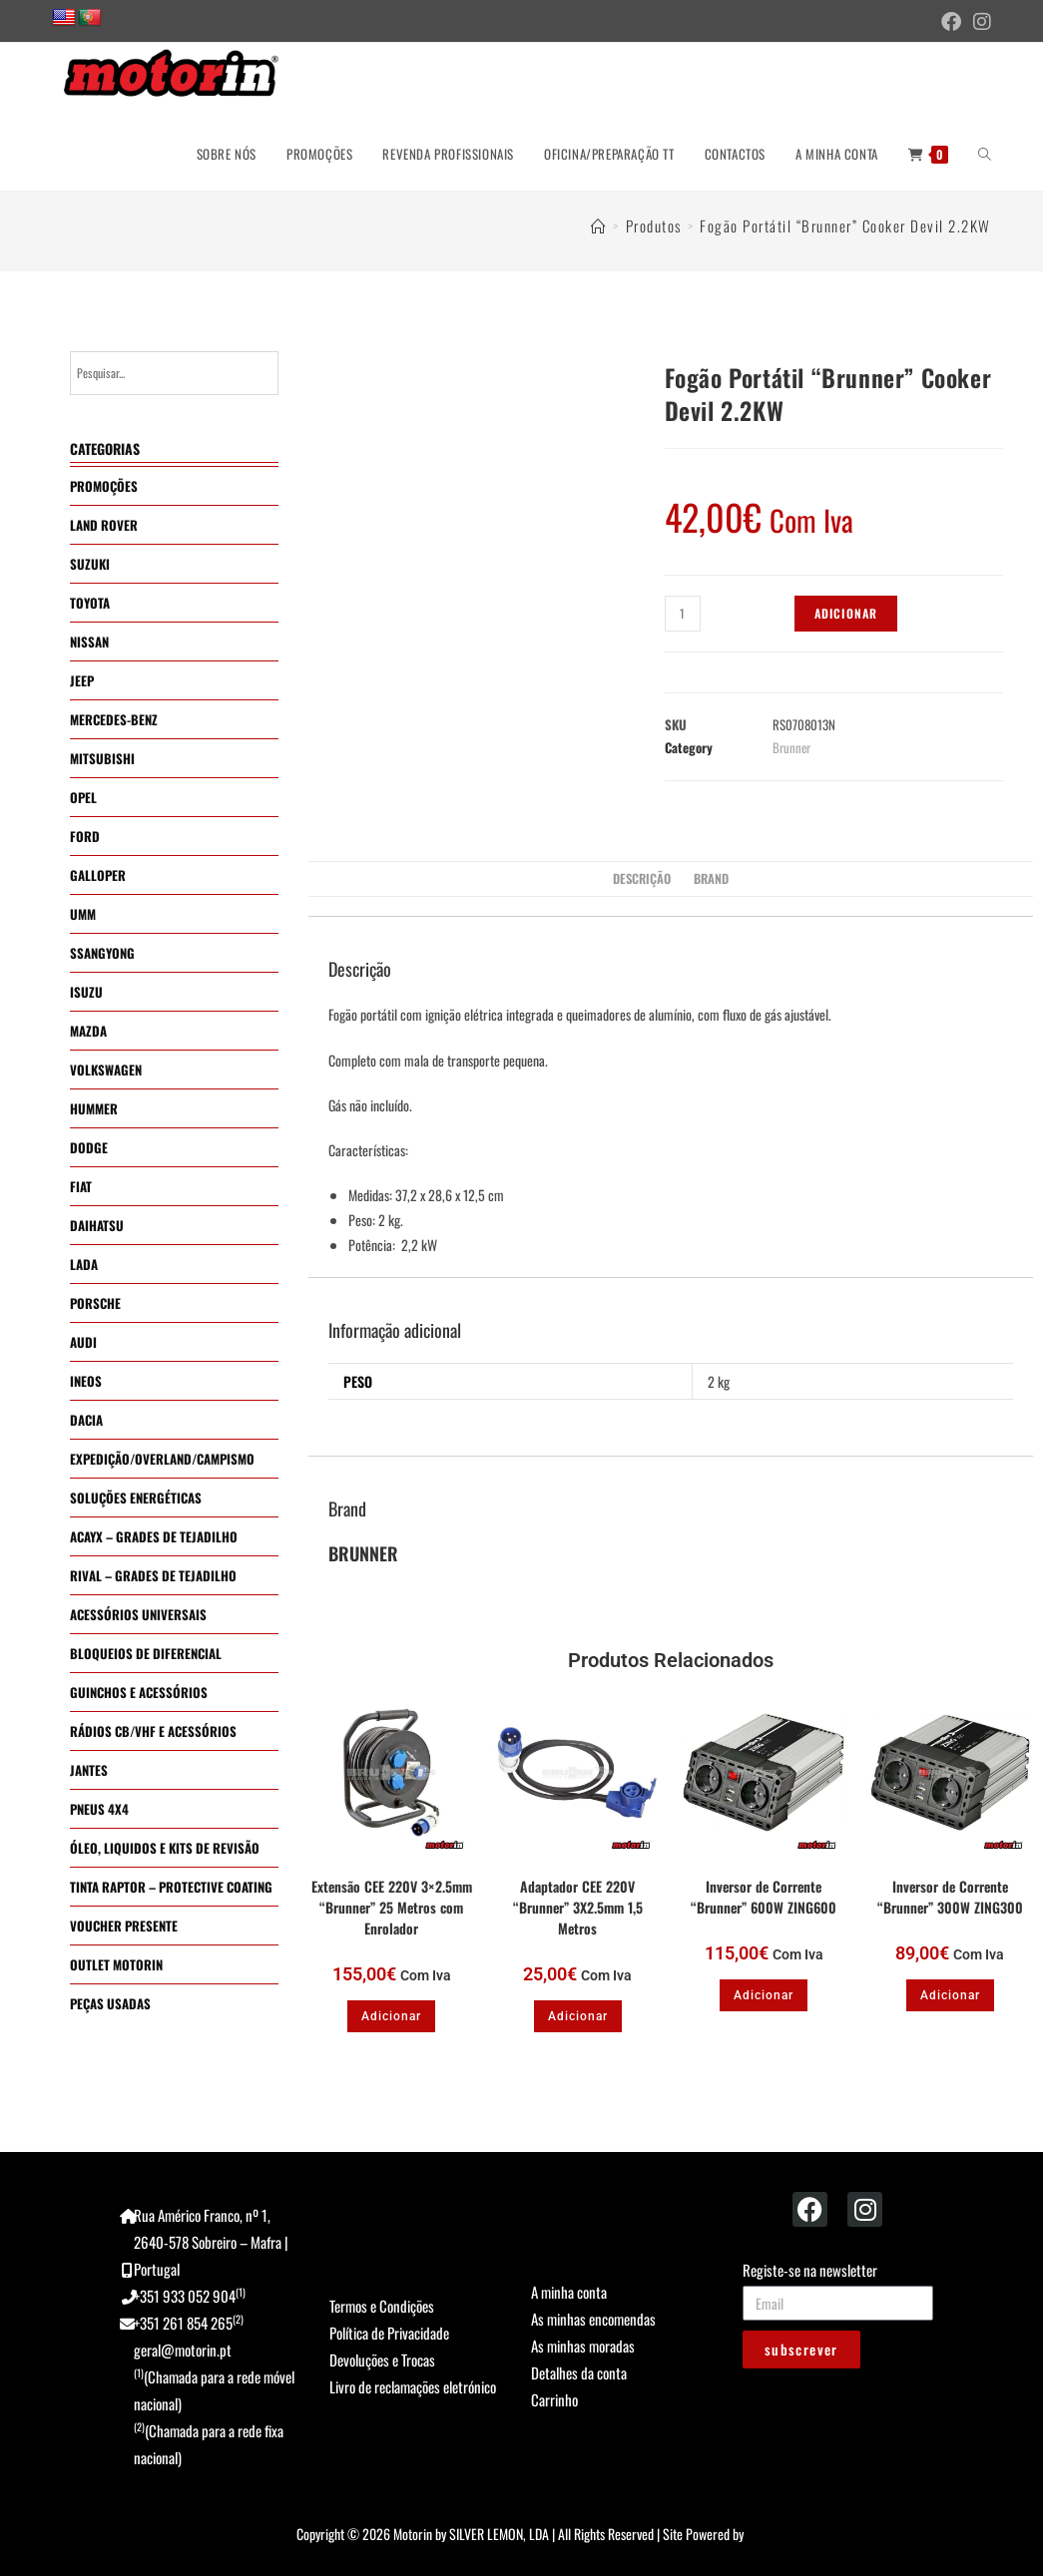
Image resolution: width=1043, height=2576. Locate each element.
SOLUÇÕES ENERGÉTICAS (136, 1497)
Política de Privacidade (389, 2333)
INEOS (86, 1381)
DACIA (86, 1420)
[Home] (599, 225)
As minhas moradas (583, 2346)
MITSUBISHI (102, 758)
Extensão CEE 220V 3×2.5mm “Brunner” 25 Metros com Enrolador (391, 1907)
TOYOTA (90, 603)
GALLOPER (98, 875)
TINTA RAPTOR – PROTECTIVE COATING (171, 1887)
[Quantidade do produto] (683, 614)
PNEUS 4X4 (99, 1809)
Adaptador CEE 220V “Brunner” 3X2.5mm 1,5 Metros (578, 1907)
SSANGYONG (102, 953)
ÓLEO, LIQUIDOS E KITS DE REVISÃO (165, 1848)
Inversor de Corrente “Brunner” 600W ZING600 (763, 1897)
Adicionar (846, 613)
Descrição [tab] (642, 878)
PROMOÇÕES (104, 486)
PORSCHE (95, 1303)
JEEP (82, 680)
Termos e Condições (381, 2306)
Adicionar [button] (391, 2016)
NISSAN (89, 641)
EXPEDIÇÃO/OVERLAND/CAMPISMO (162, 1459)
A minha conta (569, 2292)
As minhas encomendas (593, 2319)
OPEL (83, 797)
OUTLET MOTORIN (116, 1964)
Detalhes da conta (579, 2372)
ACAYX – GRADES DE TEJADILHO (154, 1536)
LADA (84, 1264)
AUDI (83, 1342)
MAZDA (88, 1031)
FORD (85, 836)
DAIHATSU (97, 1225)
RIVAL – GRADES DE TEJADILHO (153, 1575)
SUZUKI (90, 564)
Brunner (791, 747)
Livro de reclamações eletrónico (412, 2386)
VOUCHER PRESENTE (124, 1925)
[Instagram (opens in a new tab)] (979, 22)
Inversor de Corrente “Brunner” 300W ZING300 (950, 1897)
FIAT (81, 1186)
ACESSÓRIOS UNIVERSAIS (138, 1614)
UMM (83, 914)
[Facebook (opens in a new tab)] (951, 22)
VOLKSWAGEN (106, 1069)
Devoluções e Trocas (382, 2359)
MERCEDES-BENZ (114, 719)
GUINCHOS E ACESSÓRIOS (139, 1692)
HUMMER (94, 1108)
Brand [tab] (711, 878)
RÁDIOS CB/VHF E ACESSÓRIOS (153, 1731)
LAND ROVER (104, 525)
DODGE (89, 1147)
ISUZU (86, 992)
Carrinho (554, 2399)
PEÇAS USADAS (110, 2003)
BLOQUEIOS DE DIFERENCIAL (146, 1653)
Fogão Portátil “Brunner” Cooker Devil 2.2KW (845, 225)
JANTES (89, 1770)
